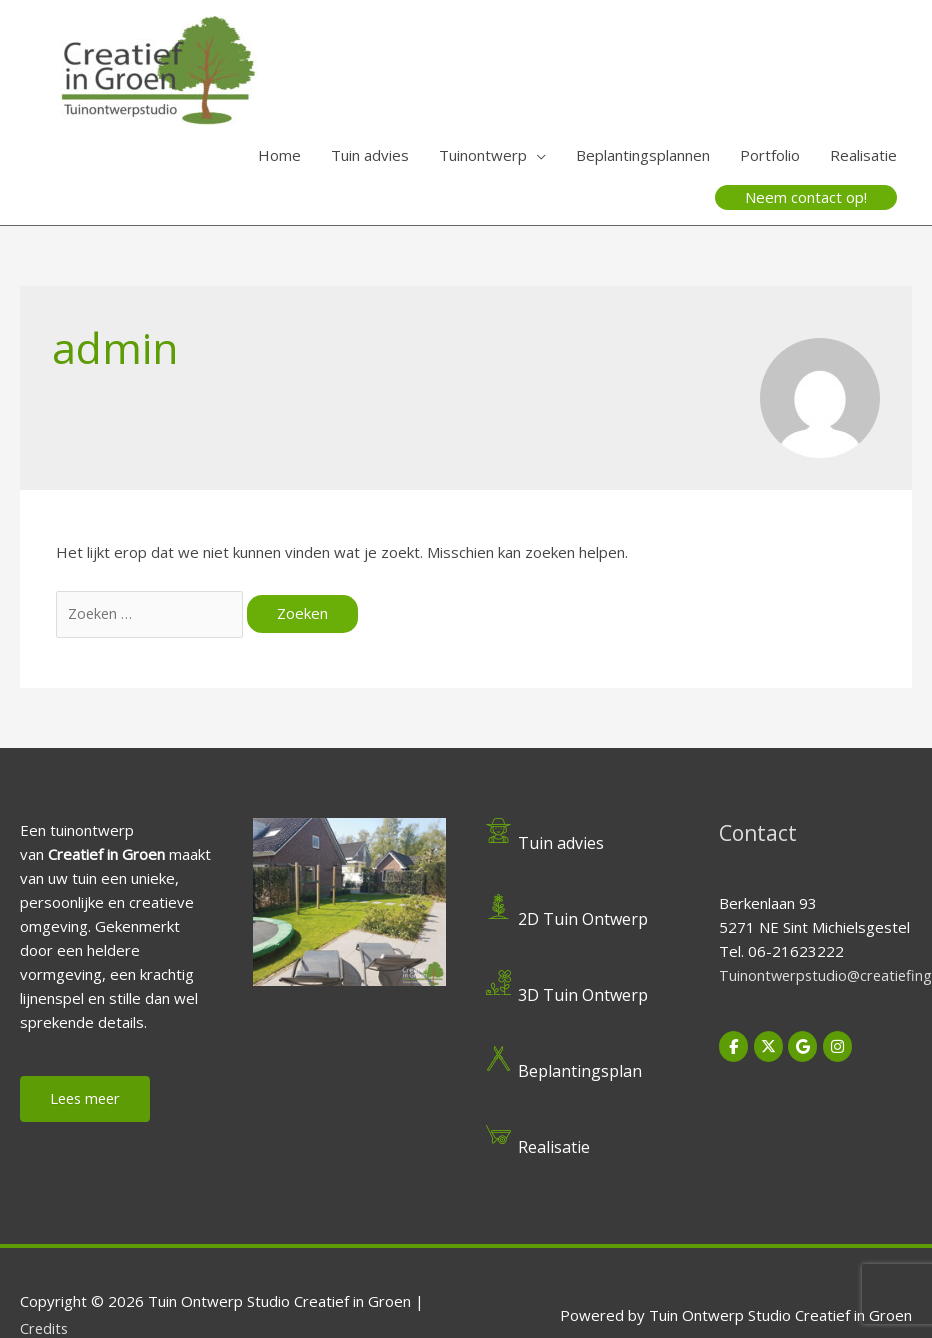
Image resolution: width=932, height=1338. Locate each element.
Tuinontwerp (483, 155)
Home (279, 155)
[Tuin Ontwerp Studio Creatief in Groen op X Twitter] (770, 1048)
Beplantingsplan (583, 1073)
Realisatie (863, 155)
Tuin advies (370, 155)
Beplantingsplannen (643, 155)
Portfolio (770, 155)
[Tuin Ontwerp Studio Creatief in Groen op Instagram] (841, 1048)
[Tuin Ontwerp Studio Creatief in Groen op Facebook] (734, 1048)
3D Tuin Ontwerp (586, 997)
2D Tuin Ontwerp (586, 920)
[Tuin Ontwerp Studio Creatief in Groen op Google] (805, 1048)
